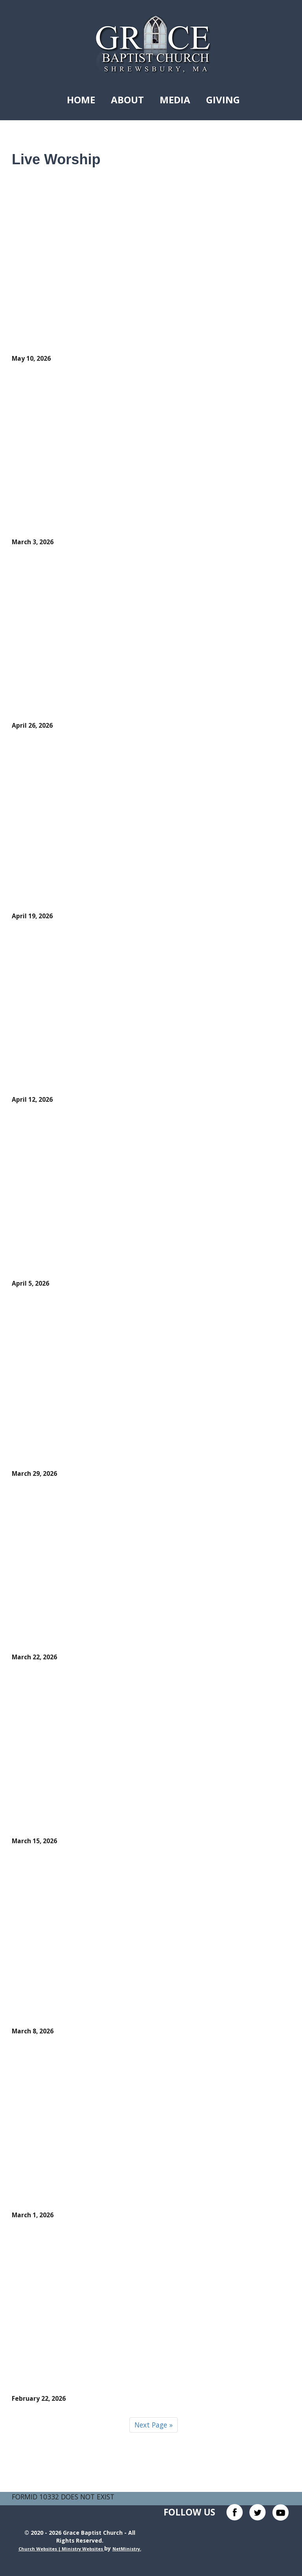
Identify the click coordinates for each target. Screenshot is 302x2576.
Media (175, 99)
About (127, 99)
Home (81, 99)
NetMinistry (126, 2549)
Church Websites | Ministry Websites (61, 2549)
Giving (223, 99)
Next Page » (153, 2424)
